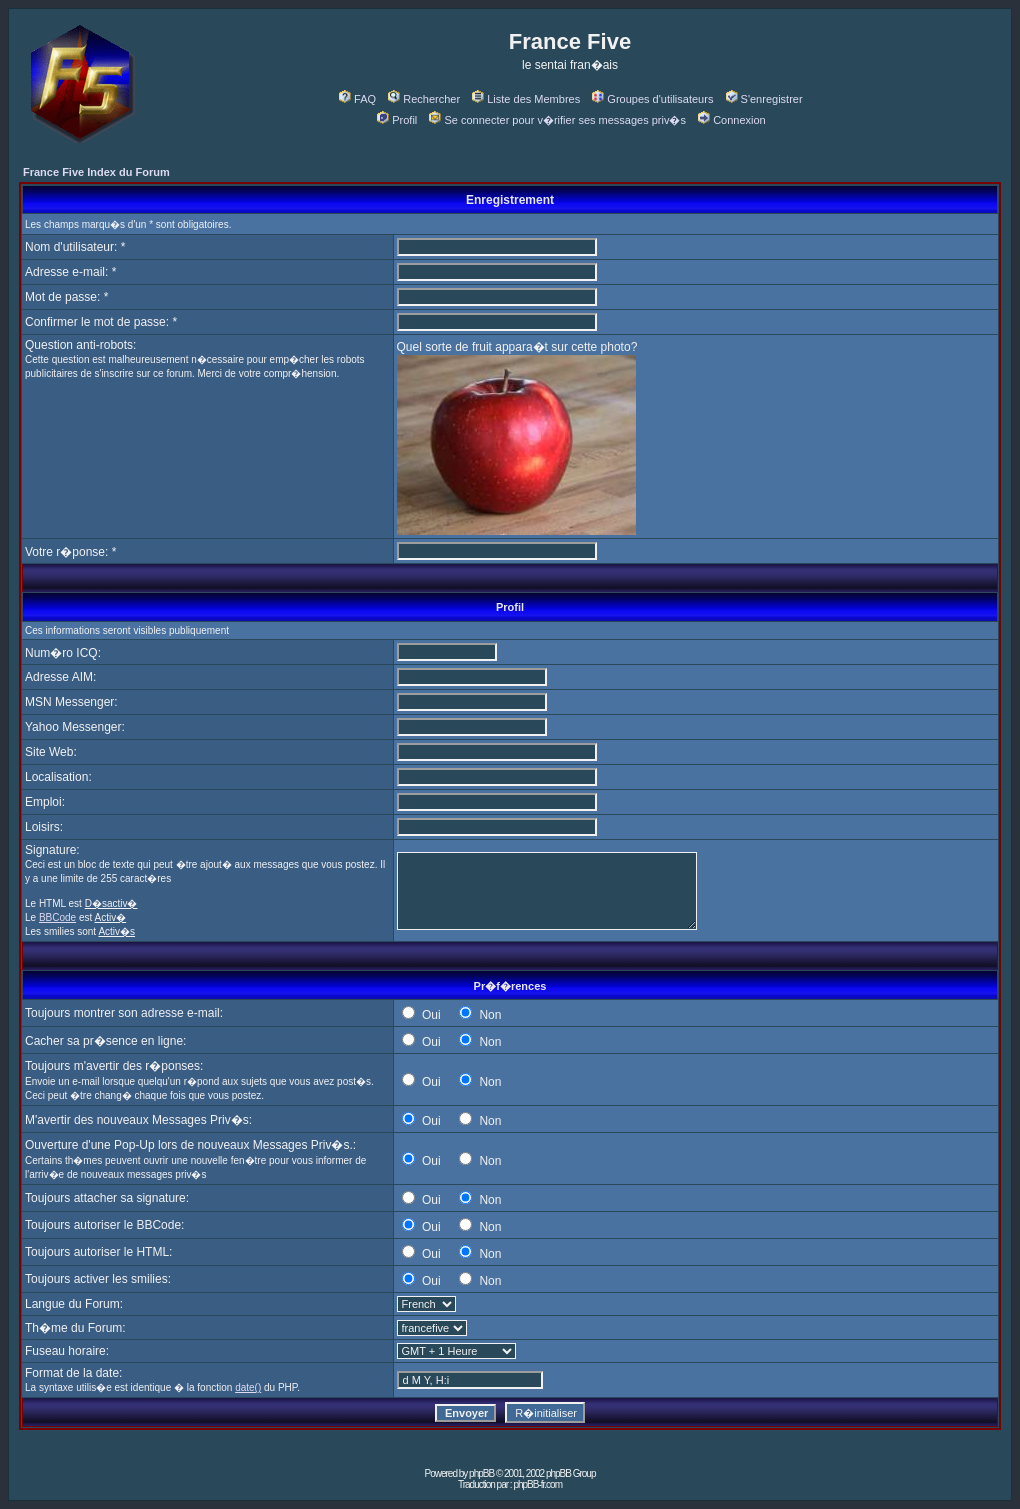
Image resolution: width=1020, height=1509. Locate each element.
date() (248, 1387)
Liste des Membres (526, 99)
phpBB (481, 1473)
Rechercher (424, 99)
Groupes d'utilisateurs (652, 99)
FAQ (357, 99)
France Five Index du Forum (96, 172)
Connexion (732, 120)
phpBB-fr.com (537, 1484)
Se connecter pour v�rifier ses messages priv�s (557, 120)
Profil (397, 120)
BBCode (57, 917)
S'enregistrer (764, 99)
